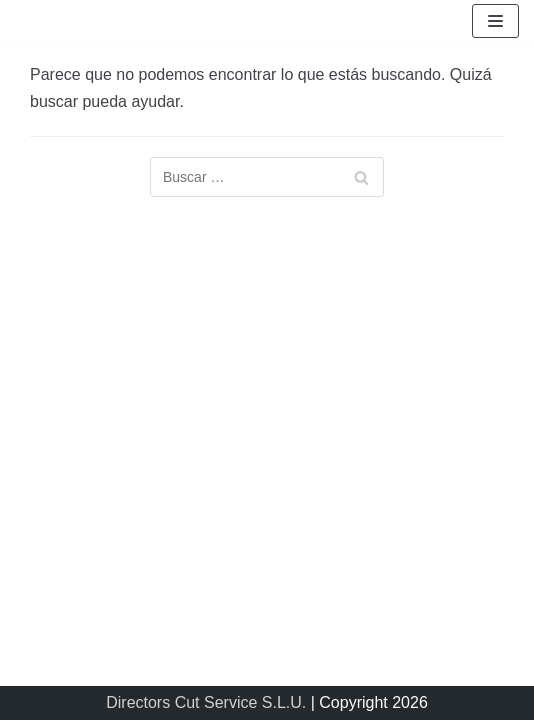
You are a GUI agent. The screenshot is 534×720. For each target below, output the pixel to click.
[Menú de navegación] (495, 21)
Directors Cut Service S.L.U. (206, 702)
